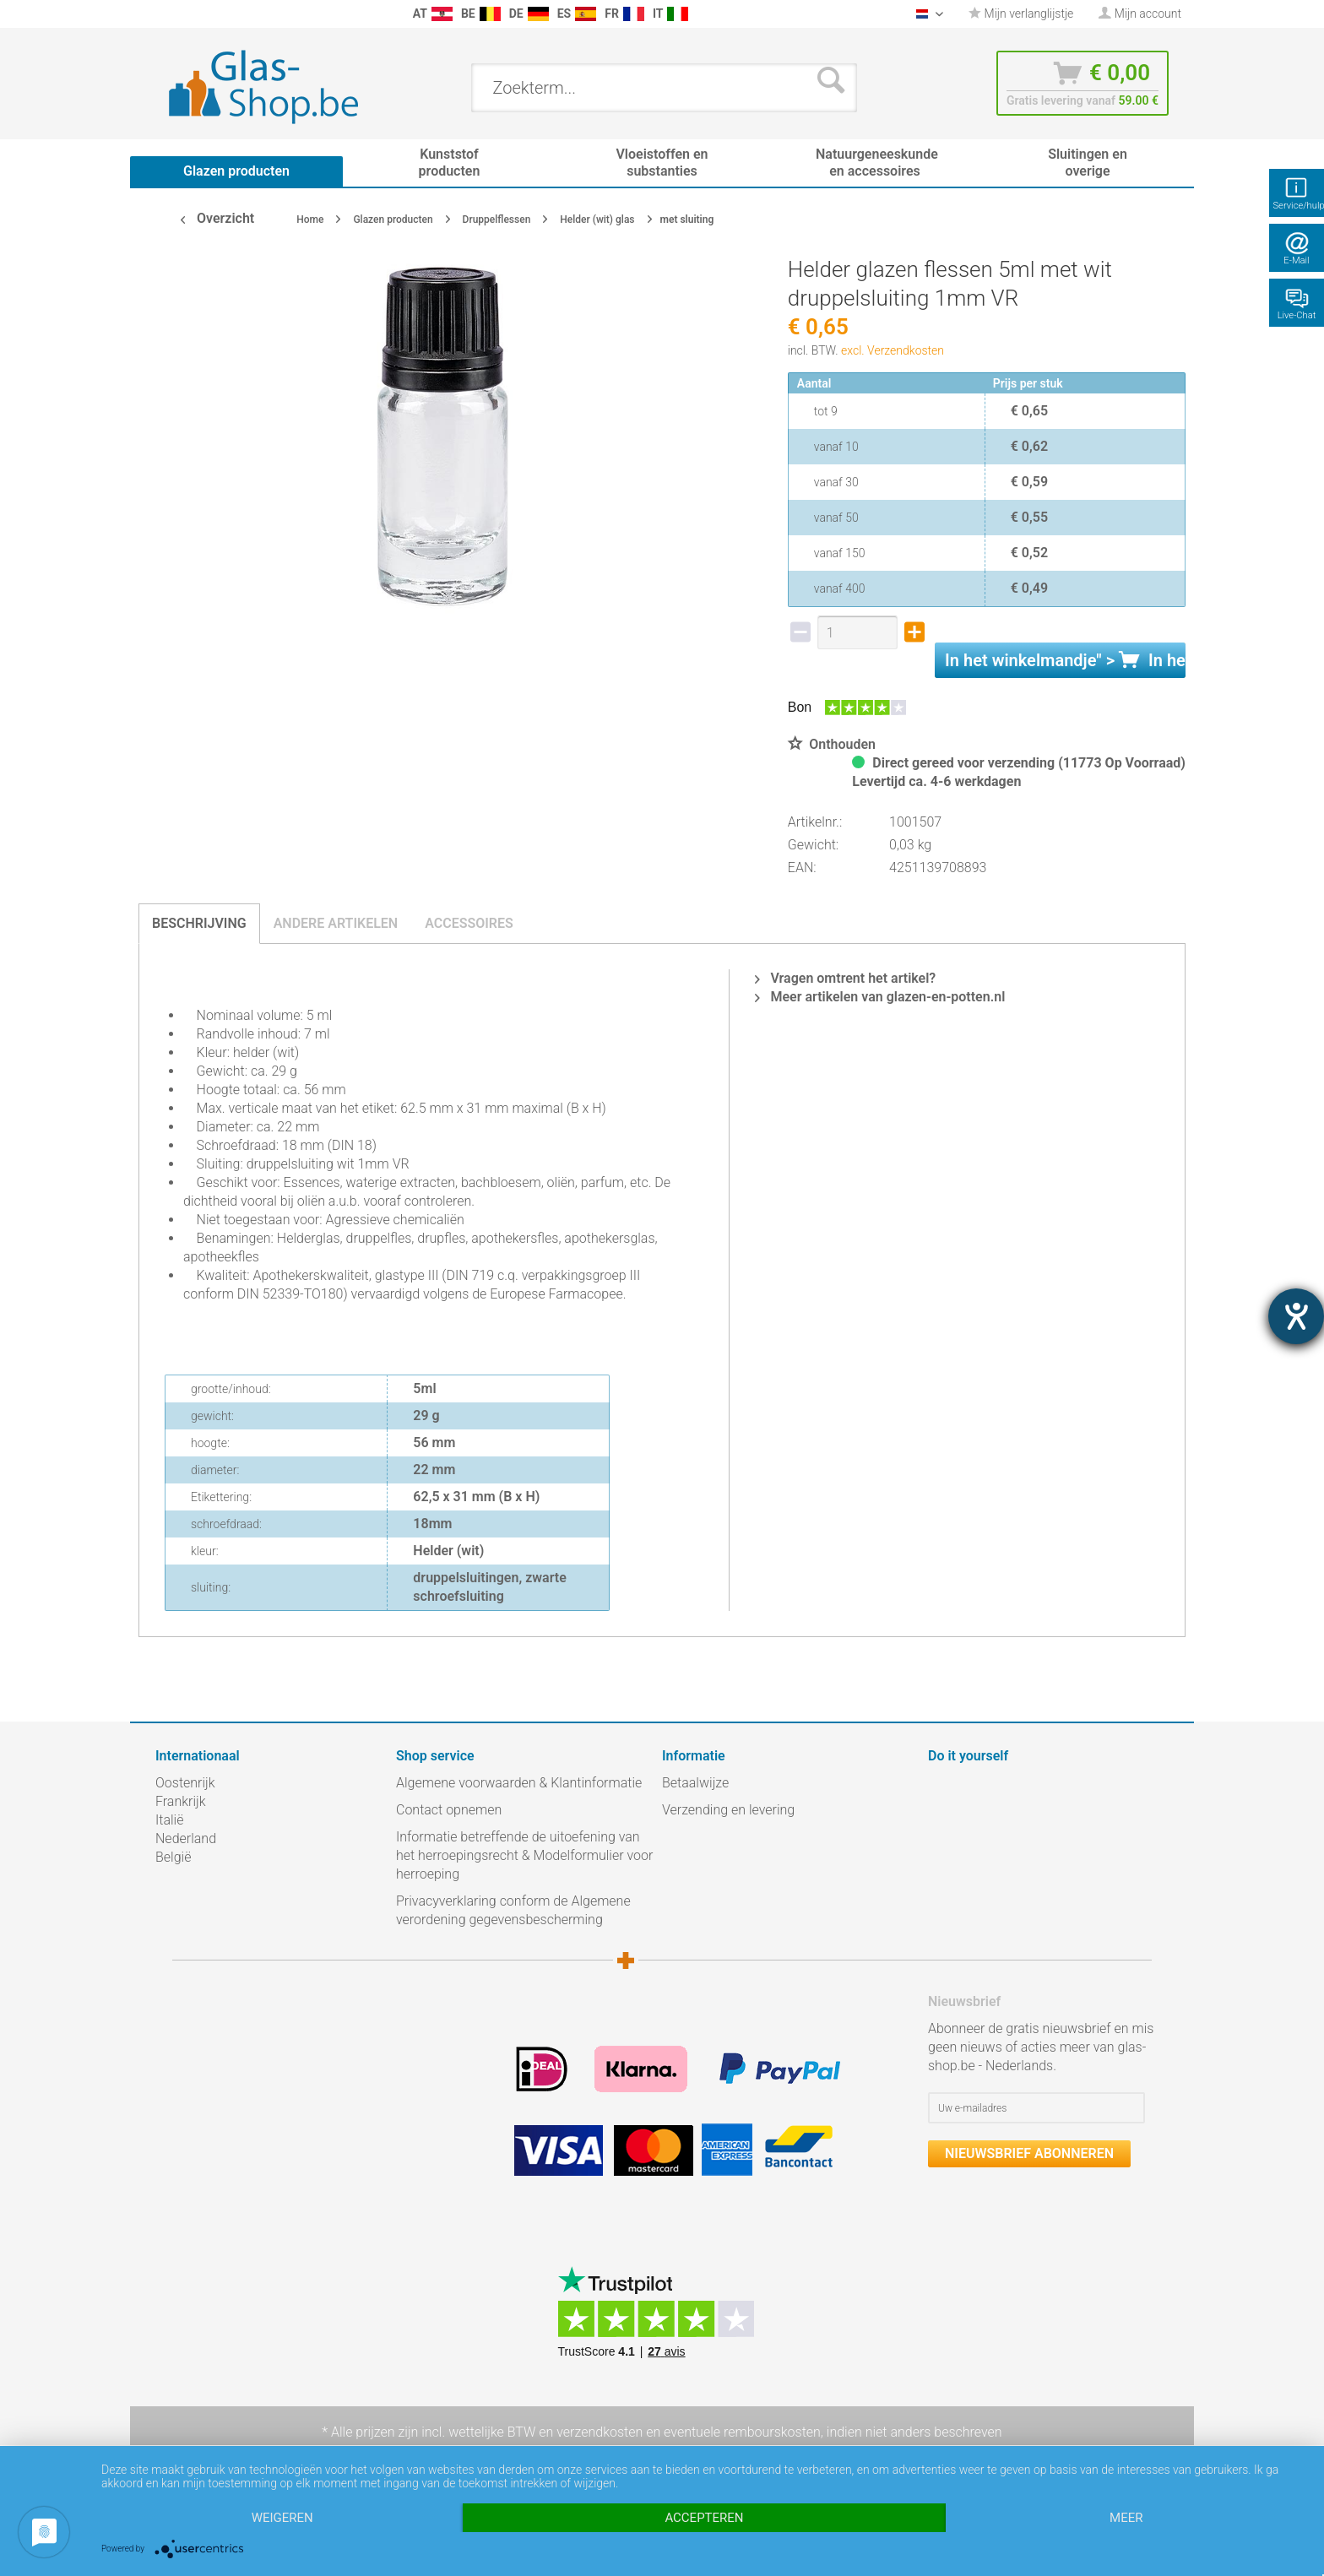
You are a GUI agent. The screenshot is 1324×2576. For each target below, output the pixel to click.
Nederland (185, 1838)
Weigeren (282, 2517)
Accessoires (469, 923)
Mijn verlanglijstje (1021, 13)
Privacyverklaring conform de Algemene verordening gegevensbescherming (513, 1910)
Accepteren (704, 2517)
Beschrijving (199, 923)
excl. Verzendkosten (892, 350)
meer (1126, 2517)
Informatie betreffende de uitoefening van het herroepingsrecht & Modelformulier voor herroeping (524, 1855)
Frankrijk (180, 1801)
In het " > (1065, 660)
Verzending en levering (728, 1810)
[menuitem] (164, 13)
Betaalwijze (695, 1783)
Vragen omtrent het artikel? (845, 978)
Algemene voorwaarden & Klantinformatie (519, 1783)
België (173, 1857)
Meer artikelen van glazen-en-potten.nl (880, 997)
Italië (169, 1820)
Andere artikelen (336, 923)
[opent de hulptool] (1296, 1316)
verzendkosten (599, 2432)
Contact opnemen (449, 1810)
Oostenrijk (185, 1783)
